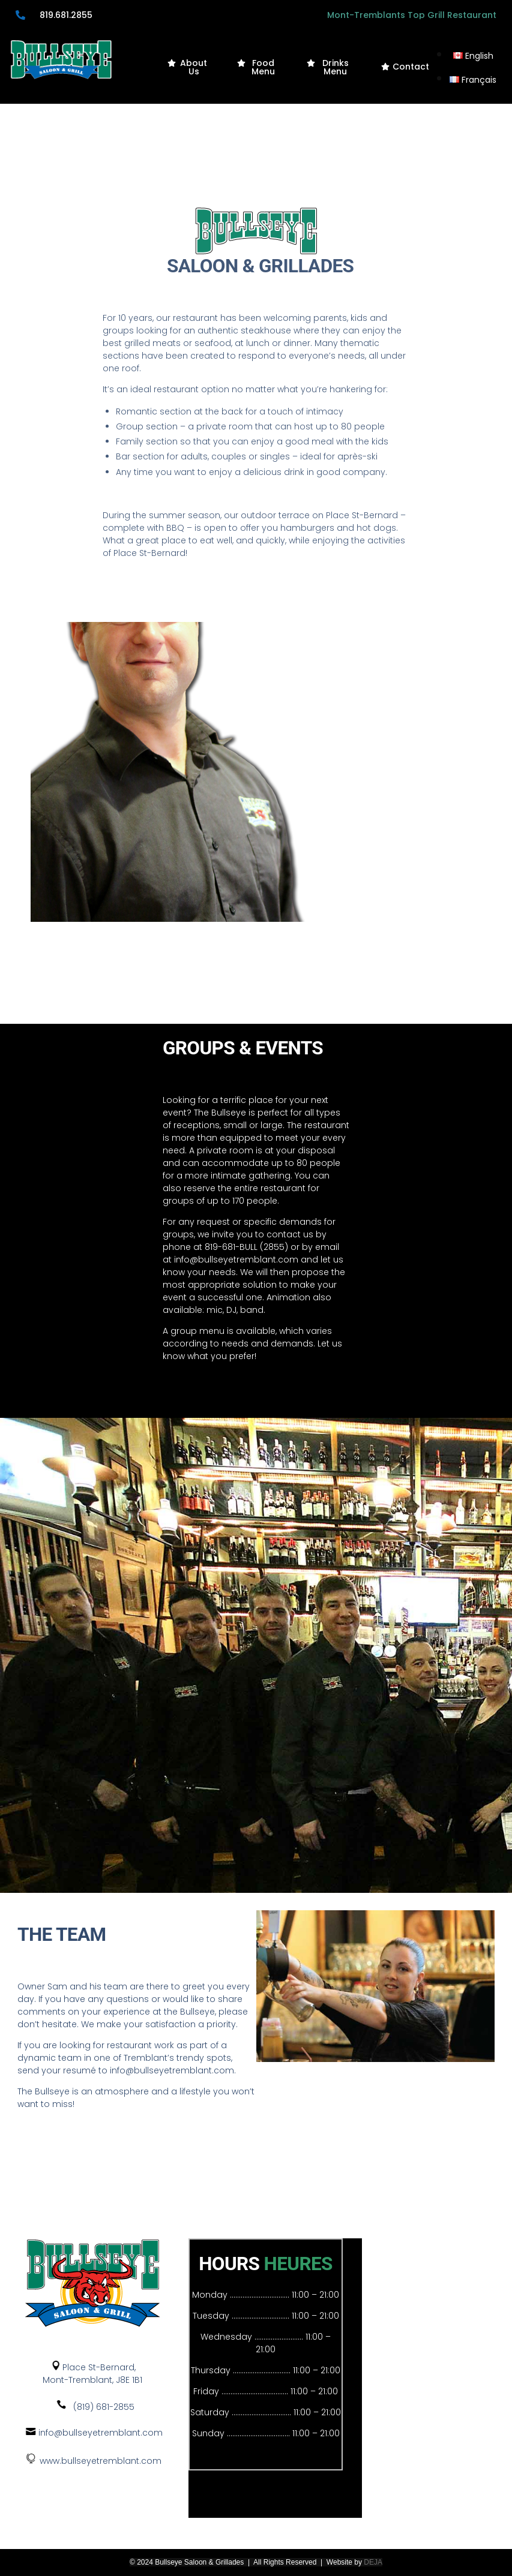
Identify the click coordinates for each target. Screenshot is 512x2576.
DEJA (373, 2562)
